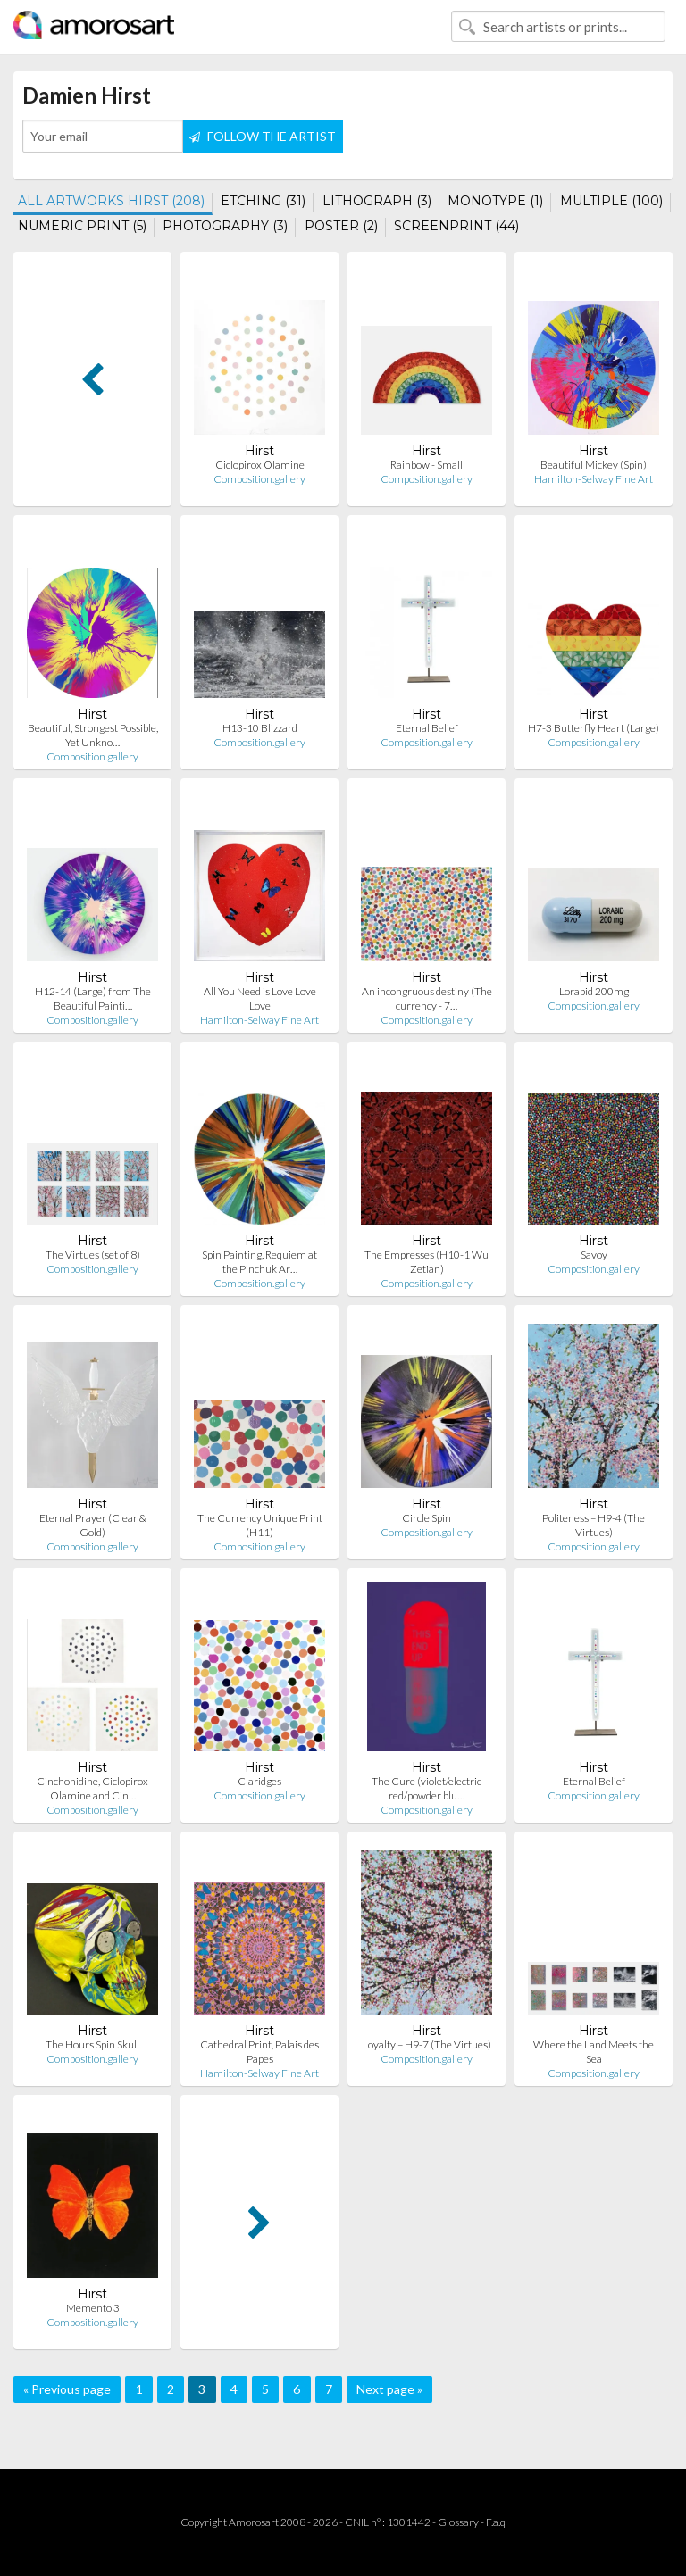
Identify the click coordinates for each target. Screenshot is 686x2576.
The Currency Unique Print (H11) (259, 1525)
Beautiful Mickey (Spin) (593, 464)
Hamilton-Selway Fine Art (593, 479)
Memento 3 (93, 2307)
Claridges (259, 1781)
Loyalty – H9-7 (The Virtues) (427, 2044)
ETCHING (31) (263, 201)
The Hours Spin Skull (92, 2044)
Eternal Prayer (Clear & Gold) (92, 1525)
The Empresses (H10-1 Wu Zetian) (426, 1262)
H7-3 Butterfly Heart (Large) (593, 728)
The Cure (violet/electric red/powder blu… (426, 1788)
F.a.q (496, 2522)
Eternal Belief (427, 728)
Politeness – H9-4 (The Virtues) (593, 1525)
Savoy (594, 1254)
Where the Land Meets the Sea (593, 2051)
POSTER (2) (341, 226)
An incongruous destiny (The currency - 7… (427, 998)
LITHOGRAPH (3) (376, 201)
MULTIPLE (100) (611, 201)
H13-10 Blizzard (259, 728)
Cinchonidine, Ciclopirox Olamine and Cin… (92, 1788)
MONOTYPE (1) (495, 201)
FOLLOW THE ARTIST (262, 136)
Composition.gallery (259, 479)
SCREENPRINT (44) (456, 226)
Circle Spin (426, 1518)
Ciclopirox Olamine (260, 464)
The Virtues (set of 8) (93, 1254)
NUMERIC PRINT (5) (82, 226)
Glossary (458, 2522)
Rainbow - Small (426, 464)
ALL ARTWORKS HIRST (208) (111, 201)
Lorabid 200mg (594, 991)
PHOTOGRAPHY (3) (225, 226)
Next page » (389, 2389)
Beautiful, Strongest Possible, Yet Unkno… (93, 735)
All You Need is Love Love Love (260, 998)
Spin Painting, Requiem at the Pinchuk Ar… (259, 1262)
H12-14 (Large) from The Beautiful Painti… (93, 998)
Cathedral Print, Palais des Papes (259, 2051)
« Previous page (67, 2389)
